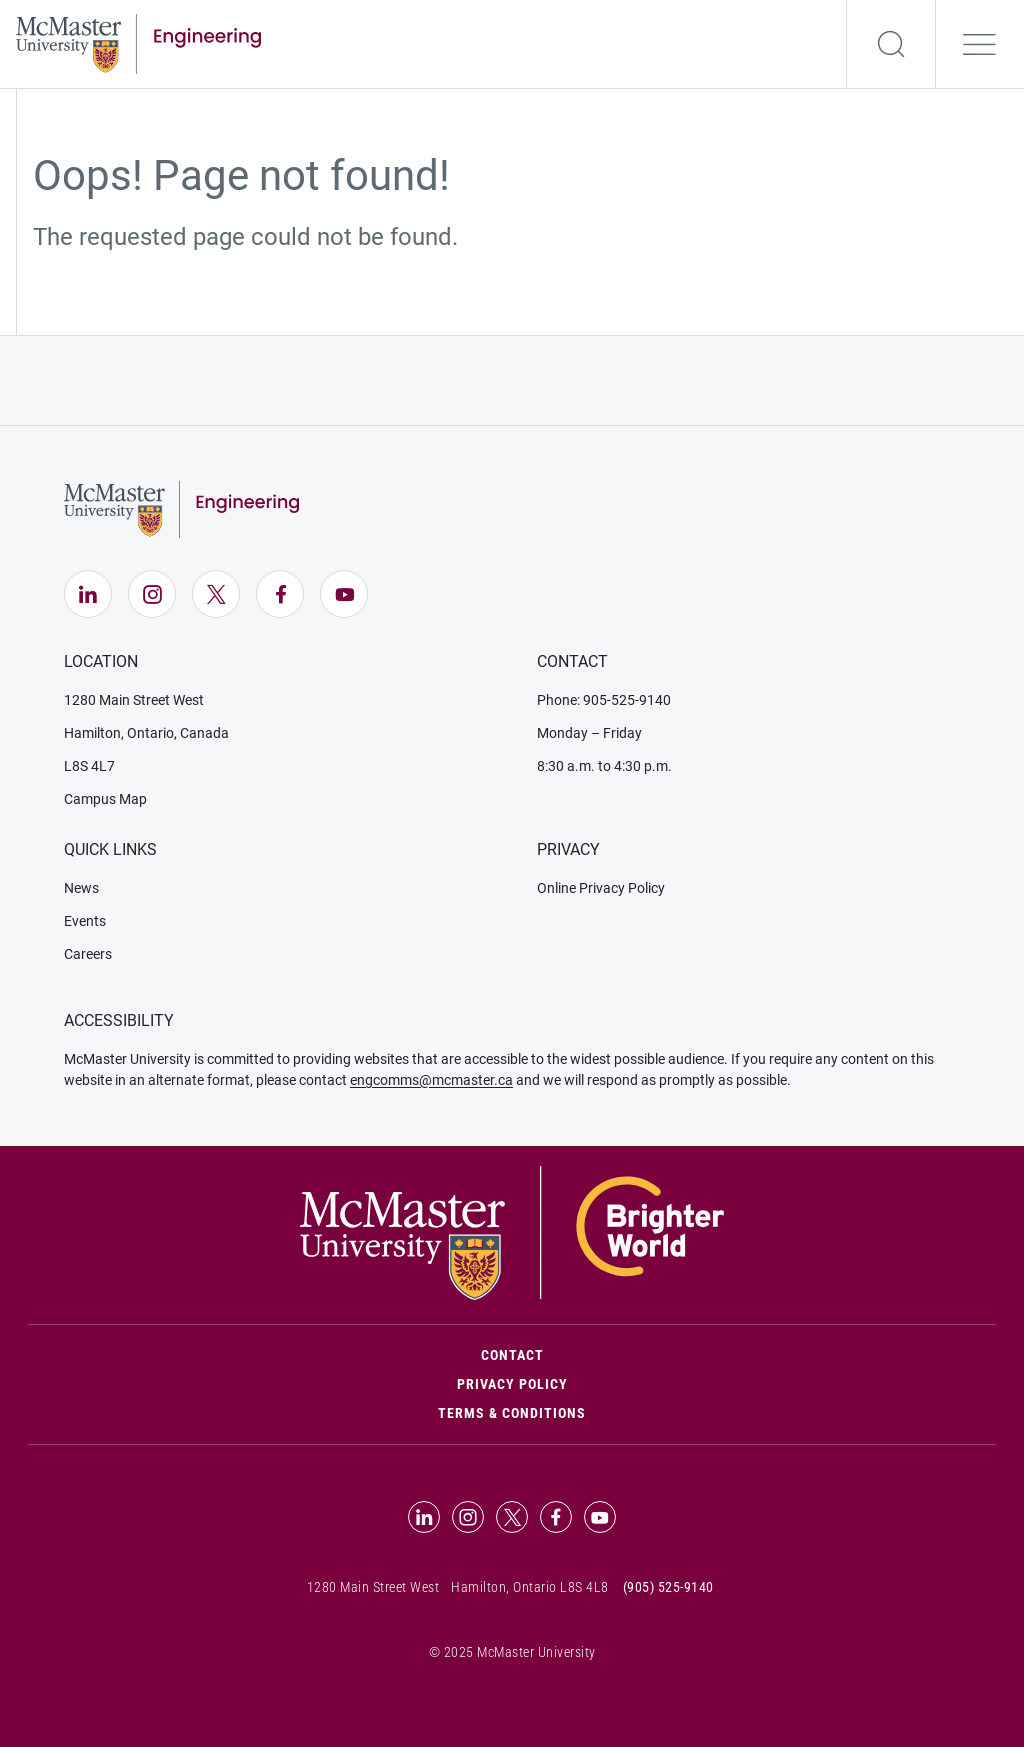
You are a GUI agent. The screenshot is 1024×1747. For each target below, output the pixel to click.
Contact (597, 1353)
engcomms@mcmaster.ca (431, 1080)
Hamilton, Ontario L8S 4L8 (530, 1587)
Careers (88, 954)
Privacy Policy (512, 1384)
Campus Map (105, 799)
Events (85, 921)
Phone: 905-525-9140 (604, 700)
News (81, 888)
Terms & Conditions (512, 1413)
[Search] (891, 44)
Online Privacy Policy (601, 888)
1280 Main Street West (134, 700)
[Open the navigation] (980, 44)
